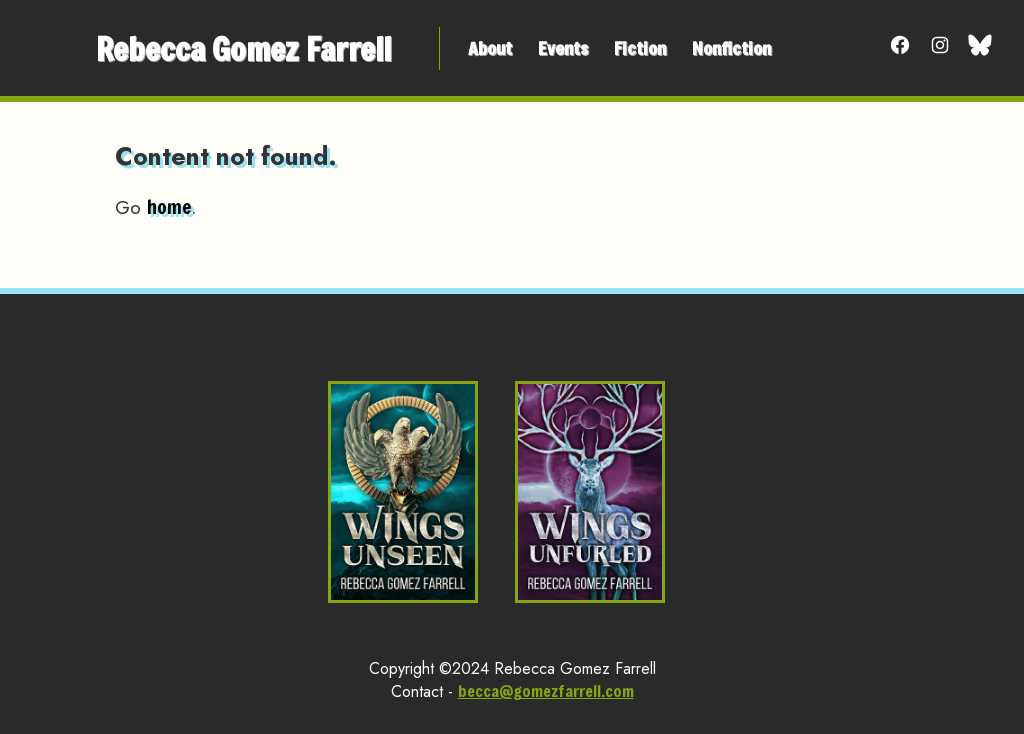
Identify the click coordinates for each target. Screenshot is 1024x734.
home (169, 206)
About (490, 48)
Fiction (640, 48)
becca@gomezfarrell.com (546, 690)
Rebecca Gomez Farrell (243, 48)
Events (563, 48)
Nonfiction (731, 48)
